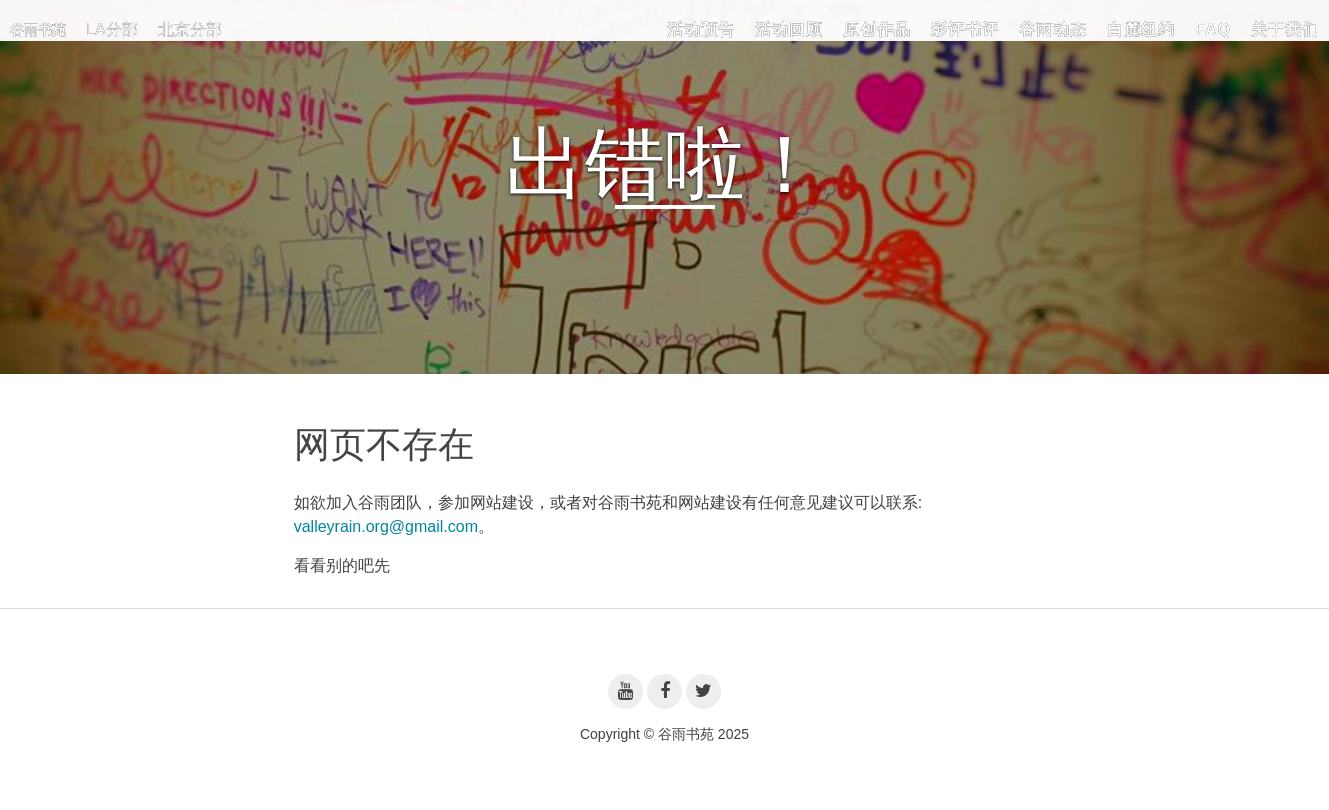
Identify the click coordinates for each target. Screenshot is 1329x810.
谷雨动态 (1053, 29)
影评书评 (965, 29)
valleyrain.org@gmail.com (386, 526)
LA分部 (112, 29)
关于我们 (1285, 29)
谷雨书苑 (38, 30)
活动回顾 (789, 29)
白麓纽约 (1141, 29)
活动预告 (701, 29)
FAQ (1213, 29)
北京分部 (190, 29)
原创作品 (877, 29)
